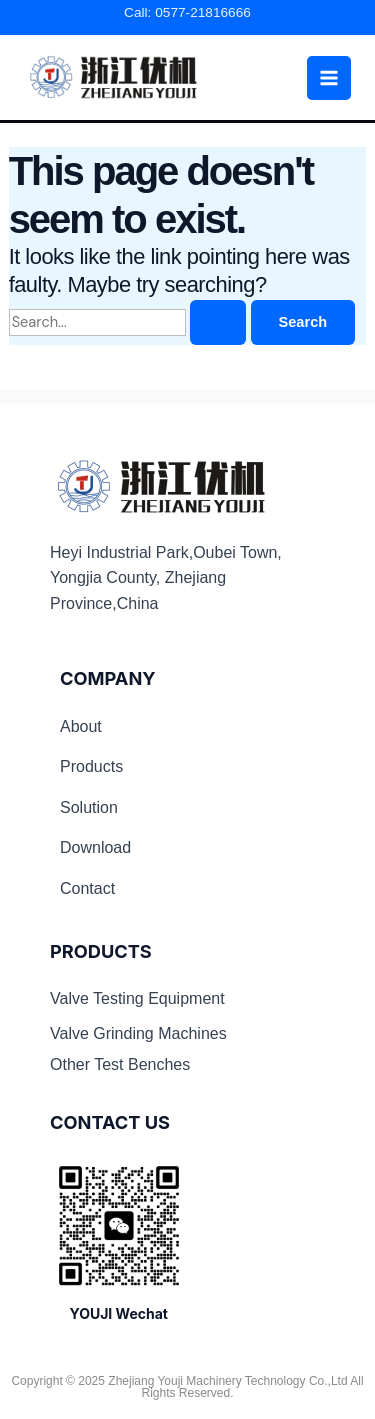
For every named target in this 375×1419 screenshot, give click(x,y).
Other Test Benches (120, 1064)
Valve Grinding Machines (138, 1033)
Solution (89, 807)
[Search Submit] (218, 322)
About (81, 726)
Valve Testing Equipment (137, 998)
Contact (87, 888)
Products (91, 766)
